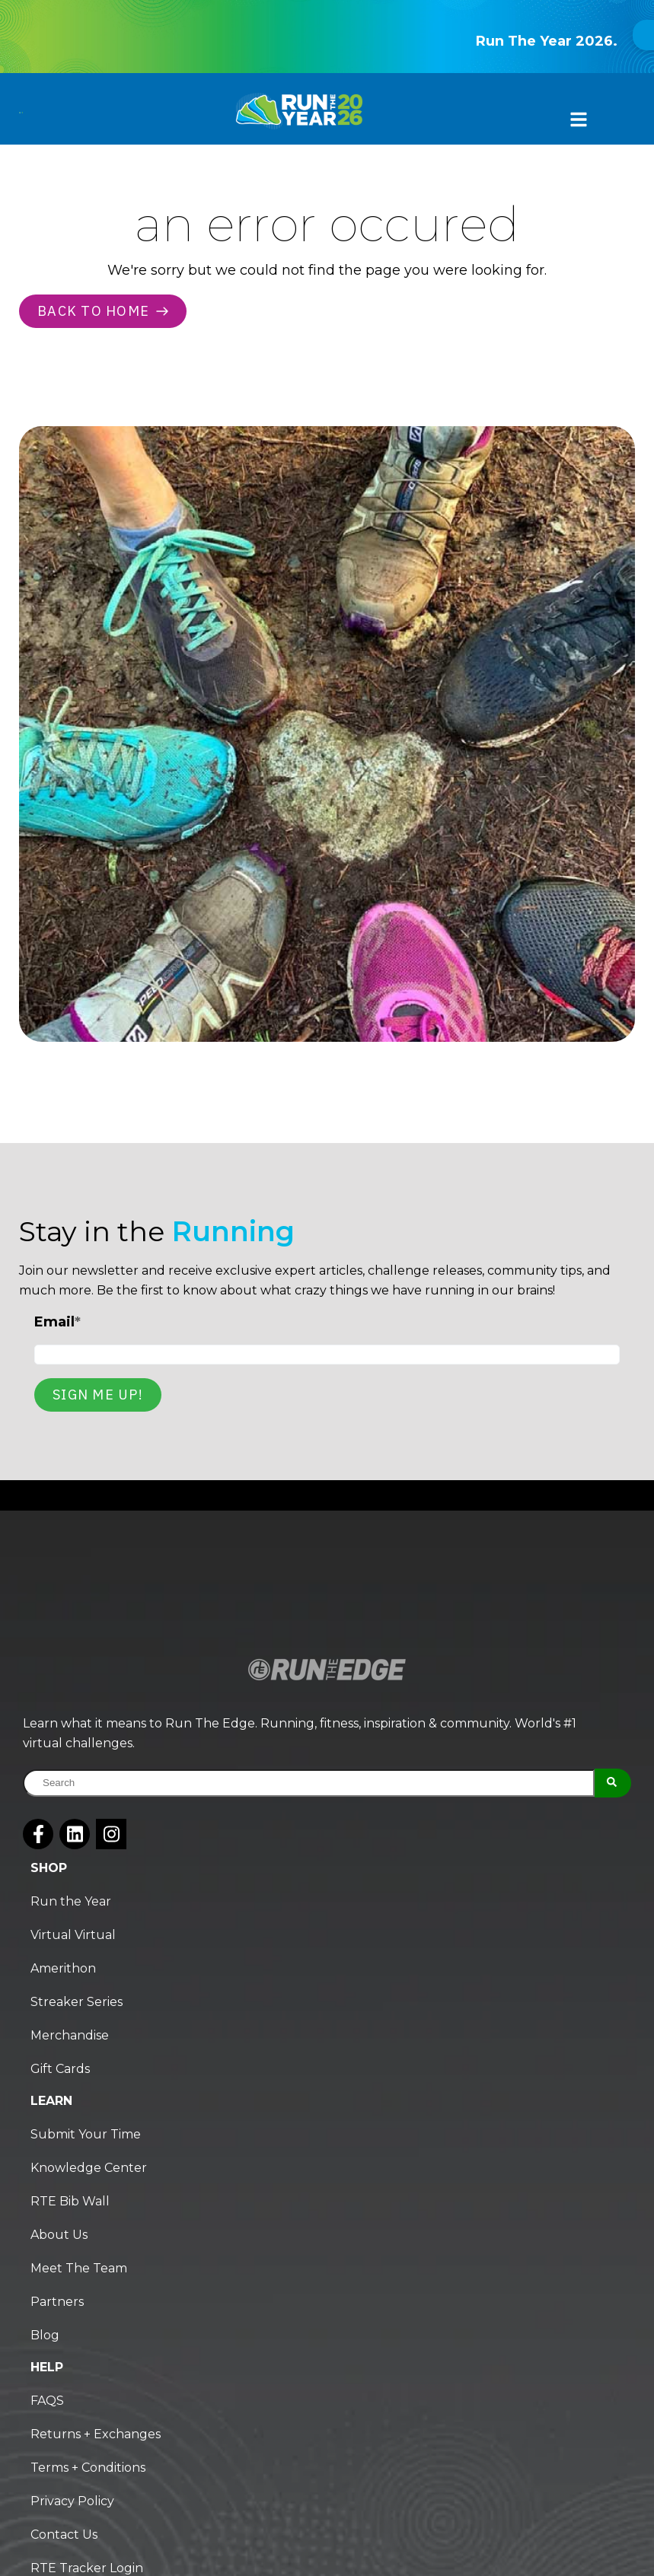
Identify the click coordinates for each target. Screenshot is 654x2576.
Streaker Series (76, 2002)
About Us (59, 2234)
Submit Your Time (85, 2134)
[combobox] (309, 1783)
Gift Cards (60, 2069)
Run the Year (70, 1901)
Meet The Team (78, 2268)
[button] (574, 121)
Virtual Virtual (73, 1935)
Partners (57, 2301)
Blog (44, 2335)
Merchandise (69, 2035)
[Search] (613, 1783)
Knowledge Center (88, 2167)
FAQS (47, 2400)
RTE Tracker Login (86, 2568)
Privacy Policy (72, 2501)
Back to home (102, 311)
